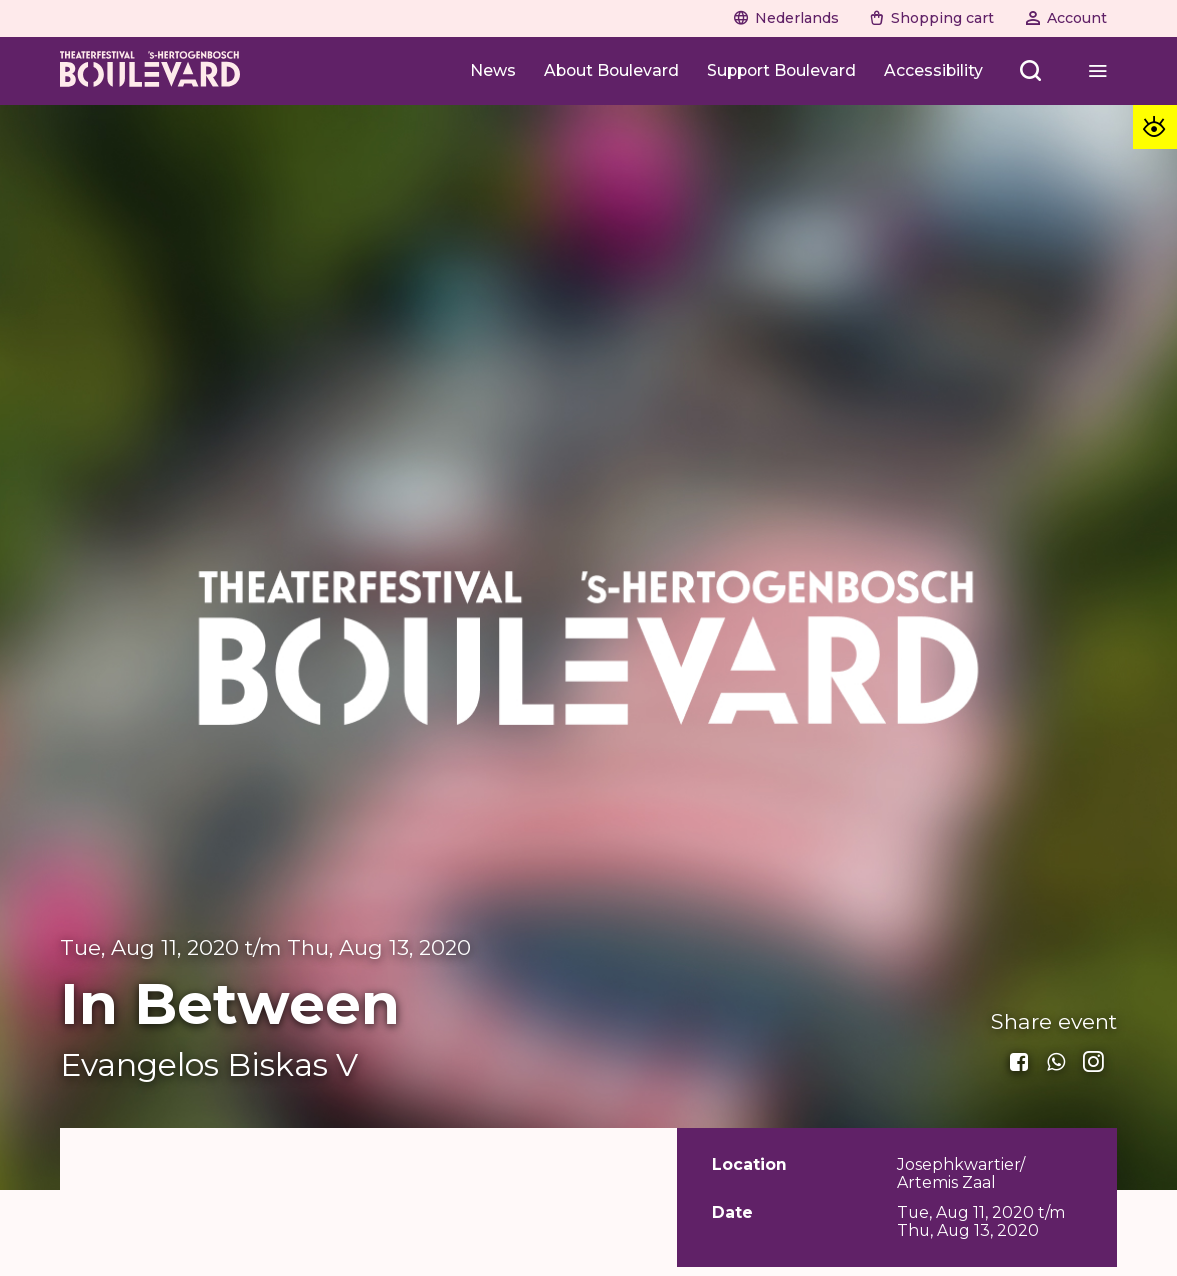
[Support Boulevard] (781, 70)
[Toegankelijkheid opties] (1155, 127)
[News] (493, 70)
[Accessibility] (933, 70)
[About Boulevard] (611, 70)
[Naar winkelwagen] (932, 18)
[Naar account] (1066, 18)
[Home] (150, 71)
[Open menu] (1031, 70)
